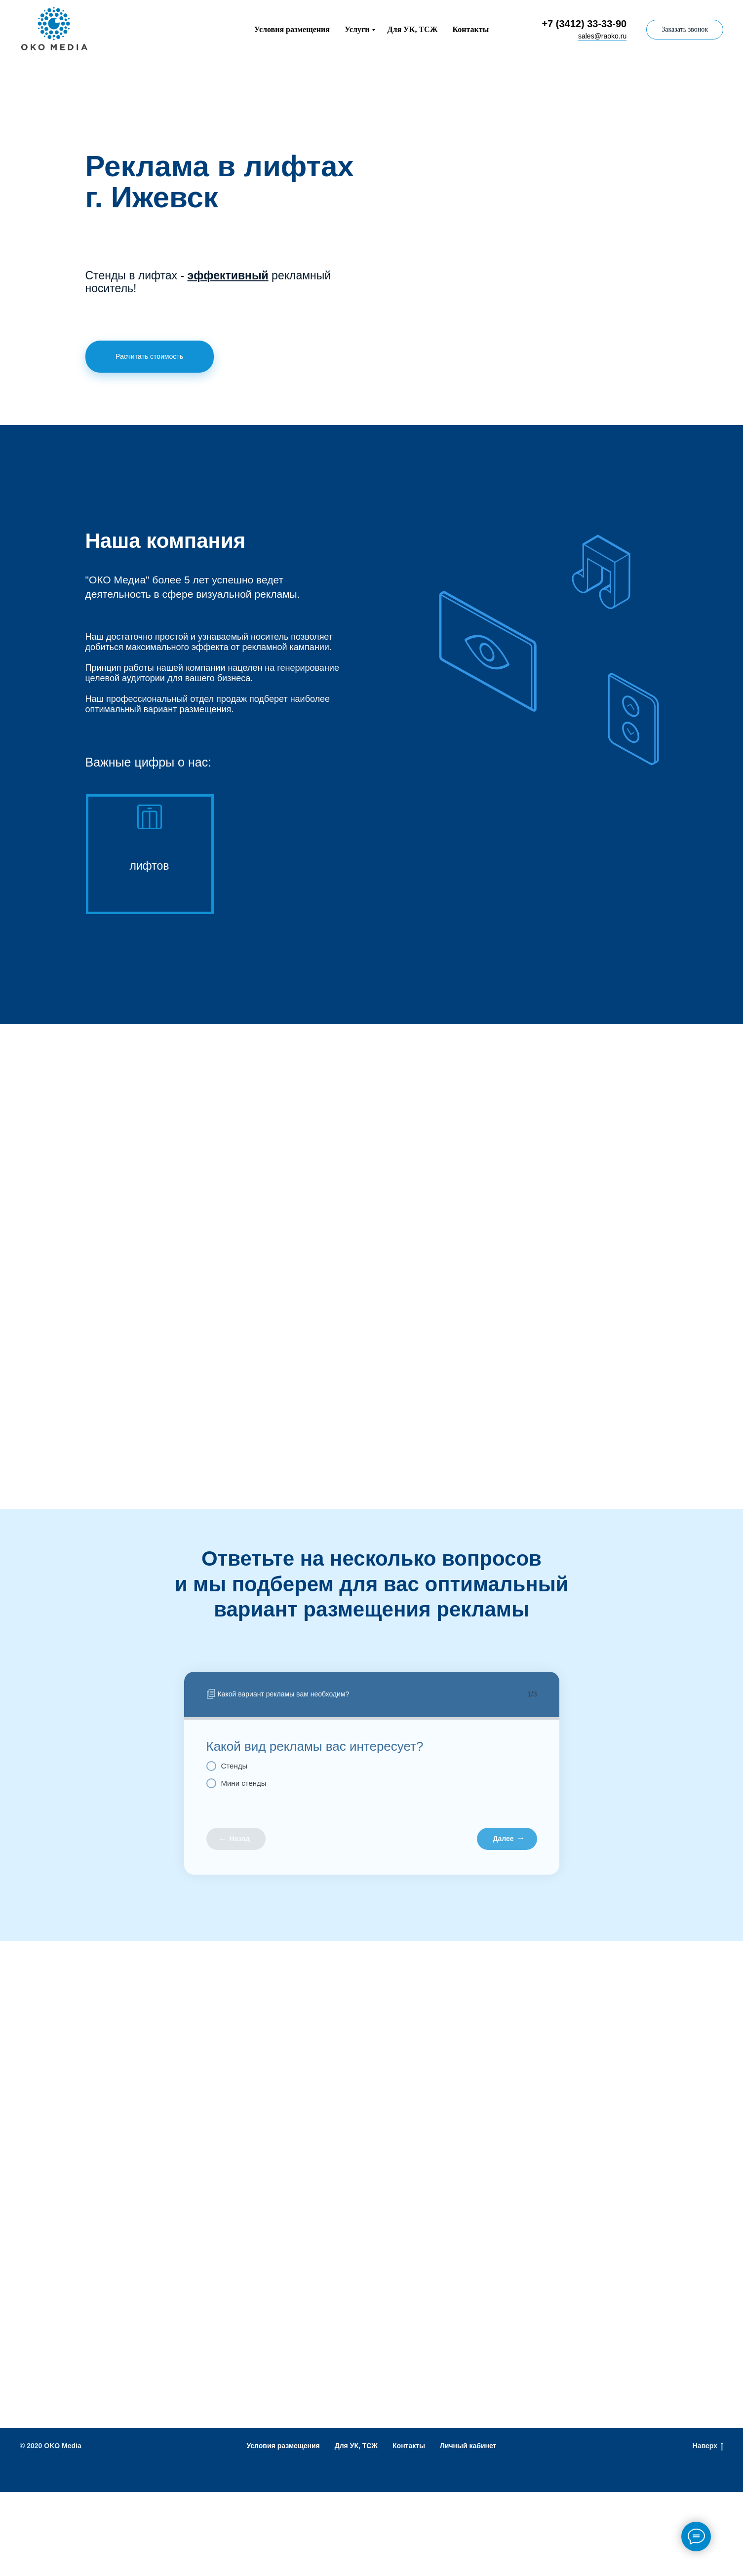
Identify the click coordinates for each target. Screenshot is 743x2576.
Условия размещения (292, 29)
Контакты (470, 29)
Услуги (357, 29)
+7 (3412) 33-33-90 (584, 23)
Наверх (708, 2446)
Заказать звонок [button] (685, 29)
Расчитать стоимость (149, 356)
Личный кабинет (468, 2446)
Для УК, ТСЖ (412, 29)
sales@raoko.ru (602, 36)
